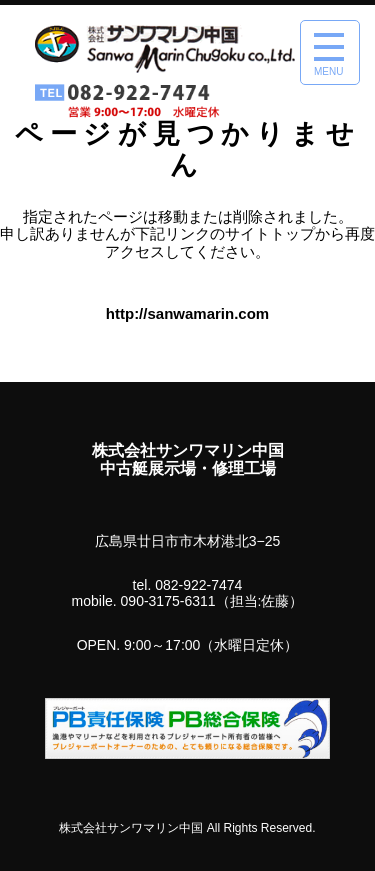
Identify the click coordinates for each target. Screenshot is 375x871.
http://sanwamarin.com (187, 313)
